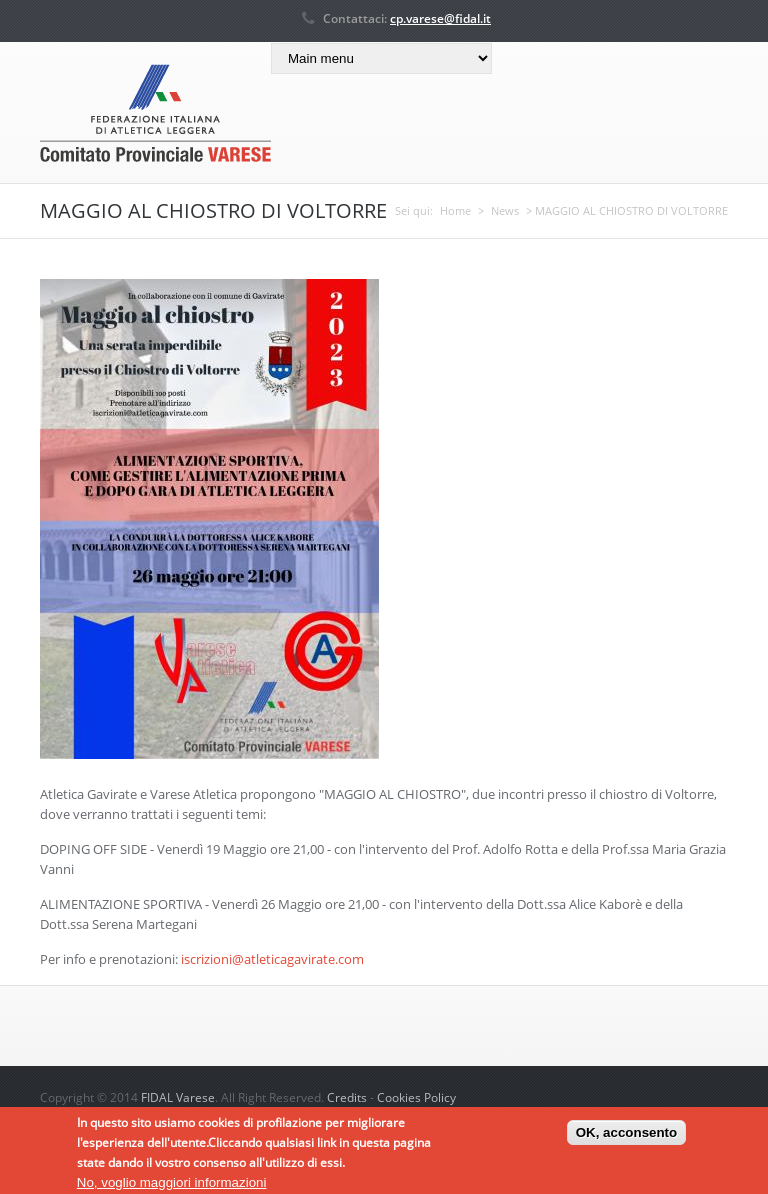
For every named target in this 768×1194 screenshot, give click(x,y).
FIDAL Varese (178, 1097)
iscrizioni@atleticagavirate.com (272, 959)
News (505, 210)
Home (455, 210)
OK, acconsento (626, 1137)
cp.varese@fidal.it (440, 18)
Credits (347, 1097)
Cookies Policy (416, 1097)
